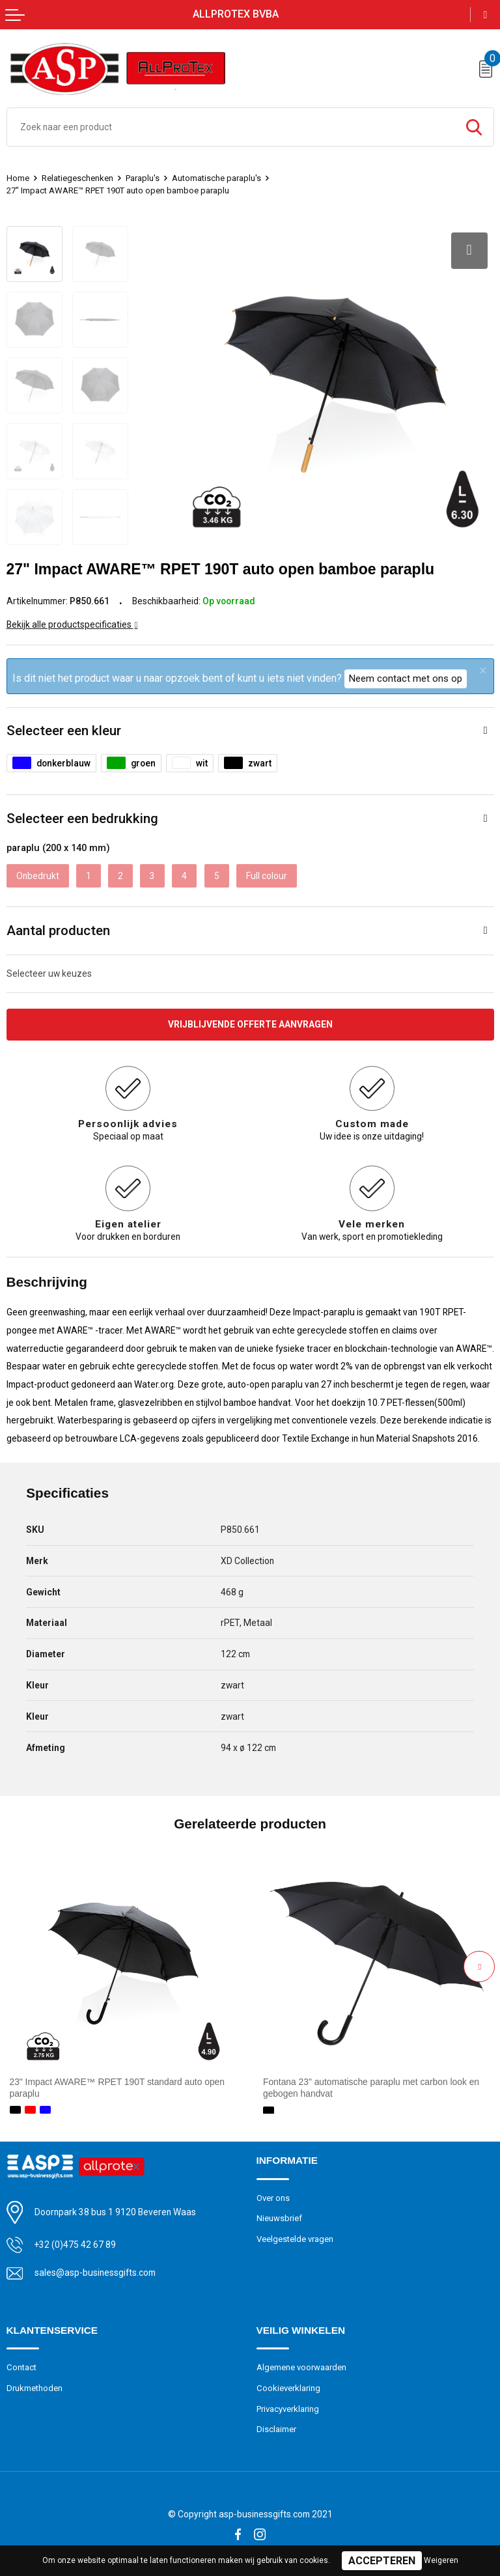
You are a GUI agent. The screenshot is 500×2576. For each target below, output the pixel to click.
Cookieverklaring (288, 2388)
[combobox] (230, 127)
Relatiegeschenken (77, 178)
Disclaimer (276, 2429)
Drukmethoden (34, 2388)
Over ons (273, 2198)
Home (18, 178)
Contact (21, 2367)
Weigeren (441, 2560)
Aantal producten (58, 930)
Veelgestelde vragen (295, 2239)
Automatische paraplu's (216, 178)
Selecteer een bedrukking (82, 818)
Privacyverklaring (288, 2409)
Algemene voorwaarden (301, 2367)
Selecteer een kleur (64, 730)
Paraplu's (143, 178)
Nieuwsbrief (279, 2218)
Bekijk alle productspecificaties (72, 624)
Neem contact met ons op (405, 678)
